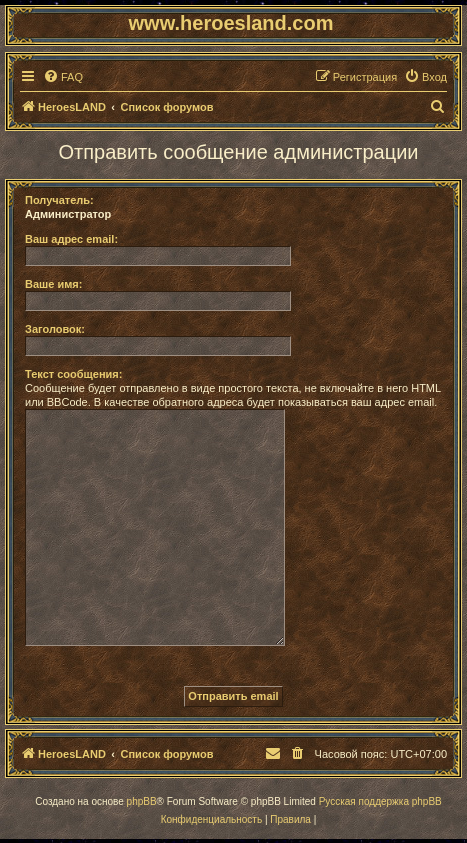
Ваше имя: (53, 284)
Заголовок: (55, 329)
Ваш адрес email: (71, 239)
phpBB (142, 801)
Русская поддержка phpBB (380, 801)
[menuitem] (63, 77)
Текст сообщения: (73, 374)
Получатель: (59, 200)
